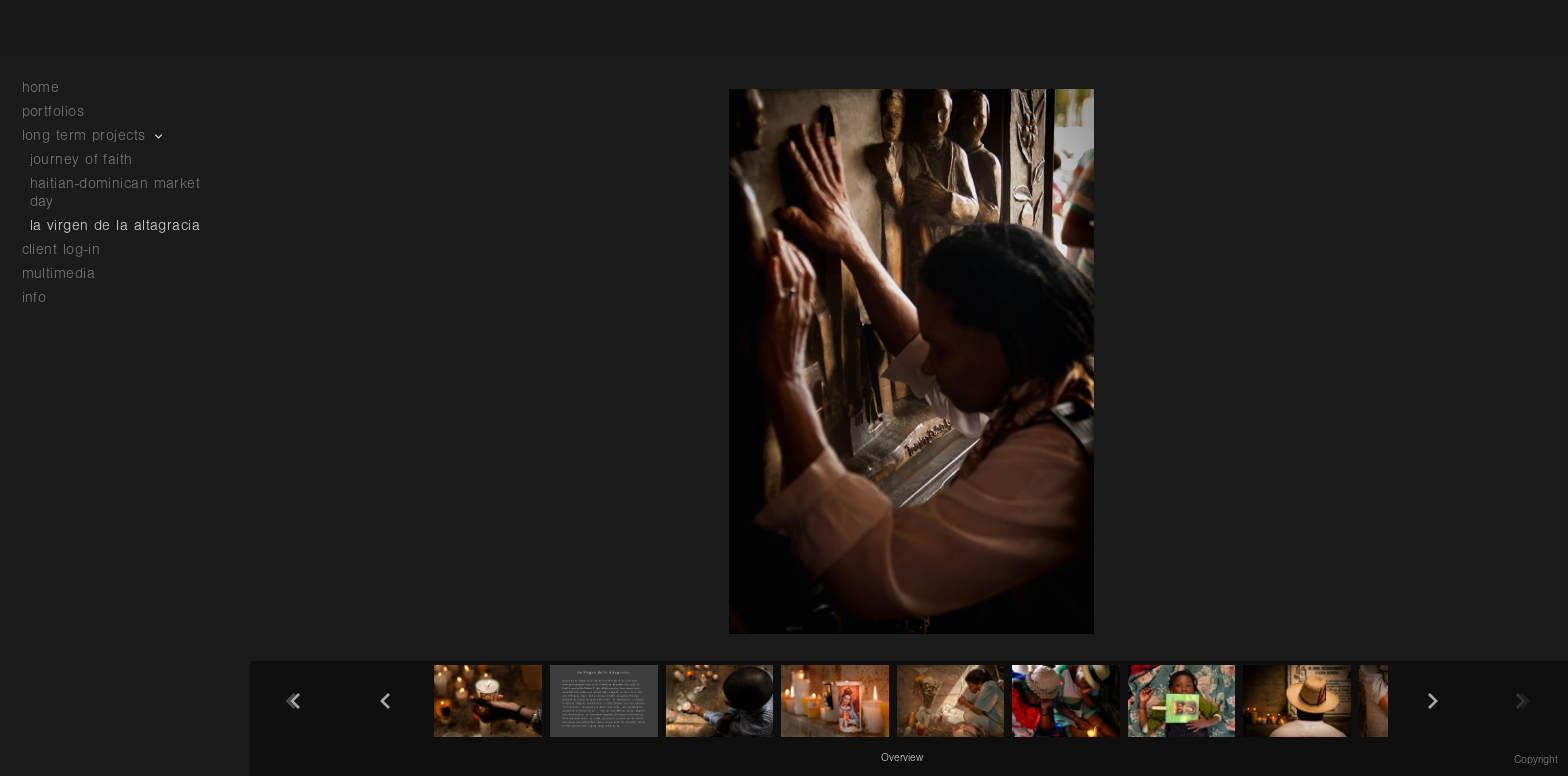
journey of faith (81, 159)
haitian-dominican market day (115, 192)
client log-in (61, 249)
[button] (902, 757)
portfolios (63, 111)
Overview (902, 758)
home (41, 87)
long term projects (94, 135)
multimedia (69, 273)
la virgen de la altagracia (115, 225)
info (44, 297)
